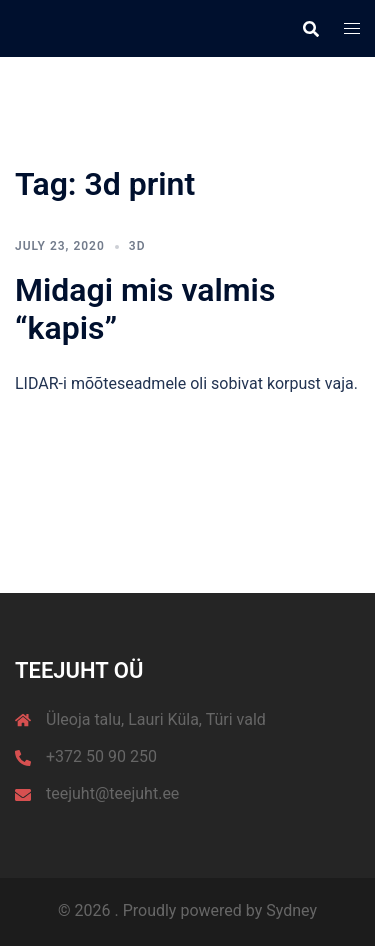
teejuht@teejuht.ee (112, 793)
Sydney (291, 910)
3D (137, 246)
